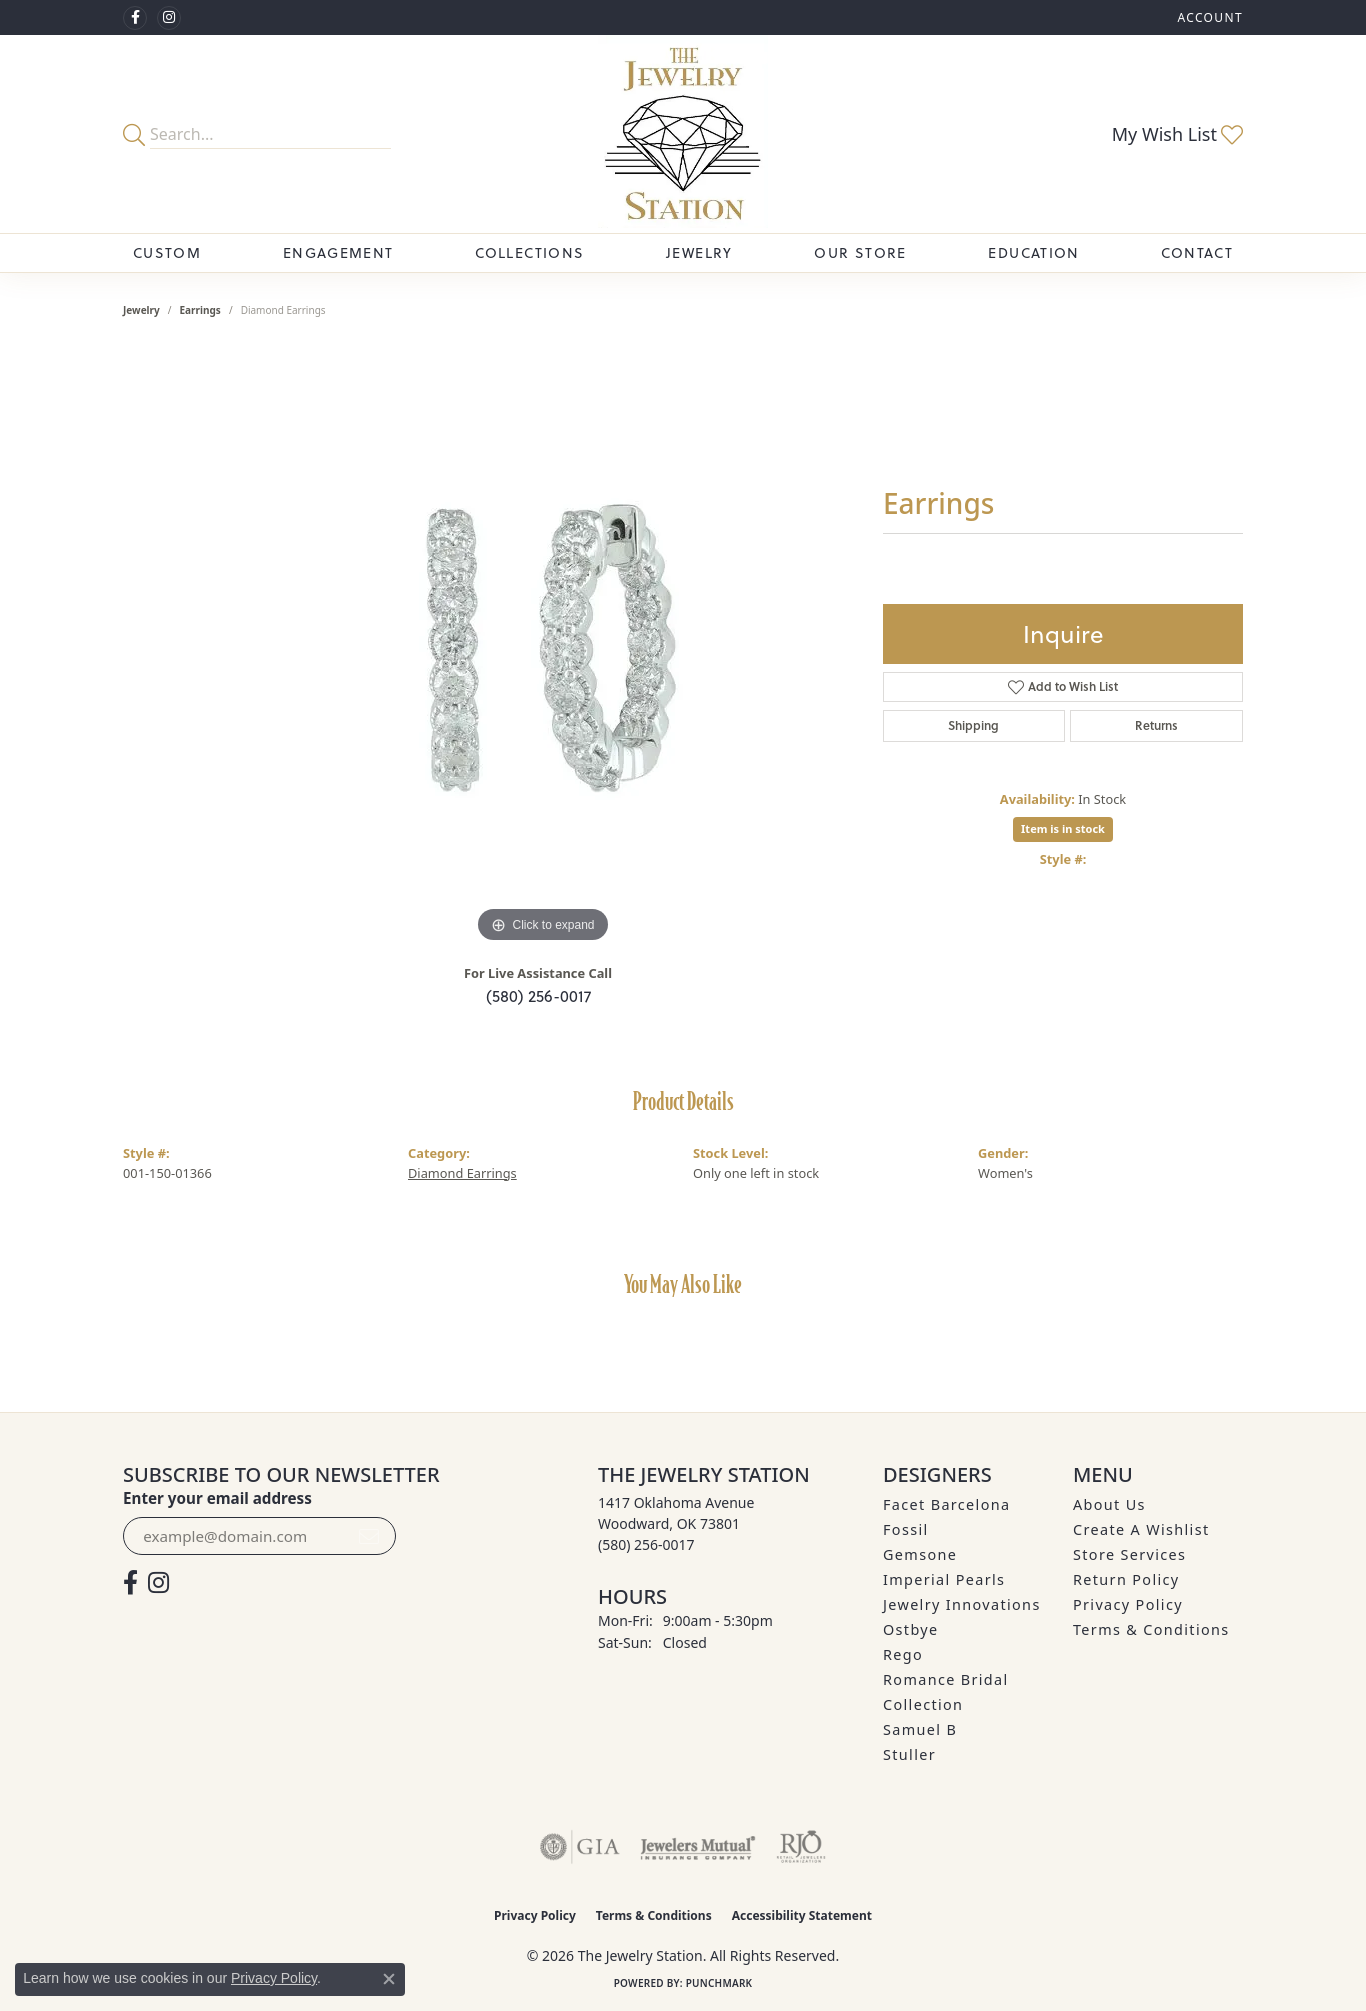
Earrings (200, 310)
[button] (1208, 17)
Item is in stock (1063, 828)
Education (1033, 253)
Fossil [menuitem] (906, 1529)
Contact (1197, 253)
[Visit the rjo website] (801, 1847)
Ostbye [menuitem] (911, 1629)
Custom (167, 253)
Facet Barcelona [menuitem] (946, 1504)
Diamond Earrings (462, 1173)
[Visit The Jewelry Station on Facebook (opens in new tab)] (135, 18)
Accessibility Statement (802, 1915)
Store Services (1129, 1554)
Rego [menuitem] (903, 1654)
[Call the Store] (646, 1544)
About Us (1109, 1504)
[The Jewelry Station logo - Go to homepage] (683, 134)
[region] (543, 648)
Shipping (973, 725)
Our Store (860, 253)
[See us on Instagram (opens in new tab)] (169, 18)
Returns (1156, 725)
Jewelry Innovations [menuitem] (962, 1604)
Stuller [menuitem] (909, 1754)
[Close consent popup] (389, 1979)
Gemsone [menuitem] (920, 1554)
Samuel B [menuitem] (920, 1729)
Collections (529, 253)
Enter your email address (217, 1498)
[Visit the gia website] (580, 1847)
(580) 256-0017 (538, 996)
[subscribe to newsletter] (369, 1536)
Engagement (338, 253)
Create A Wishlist (1141, 1529)
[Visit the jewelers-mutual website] (697, 1847)
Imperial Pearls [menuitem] (944, 1579)
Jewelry (699, 253)
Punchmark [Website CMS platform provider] (719, 1983)
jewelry (141, 310)
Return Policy (1126, 1579)
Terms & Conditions (1151, 1629)
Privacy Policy (1128, 1604)
